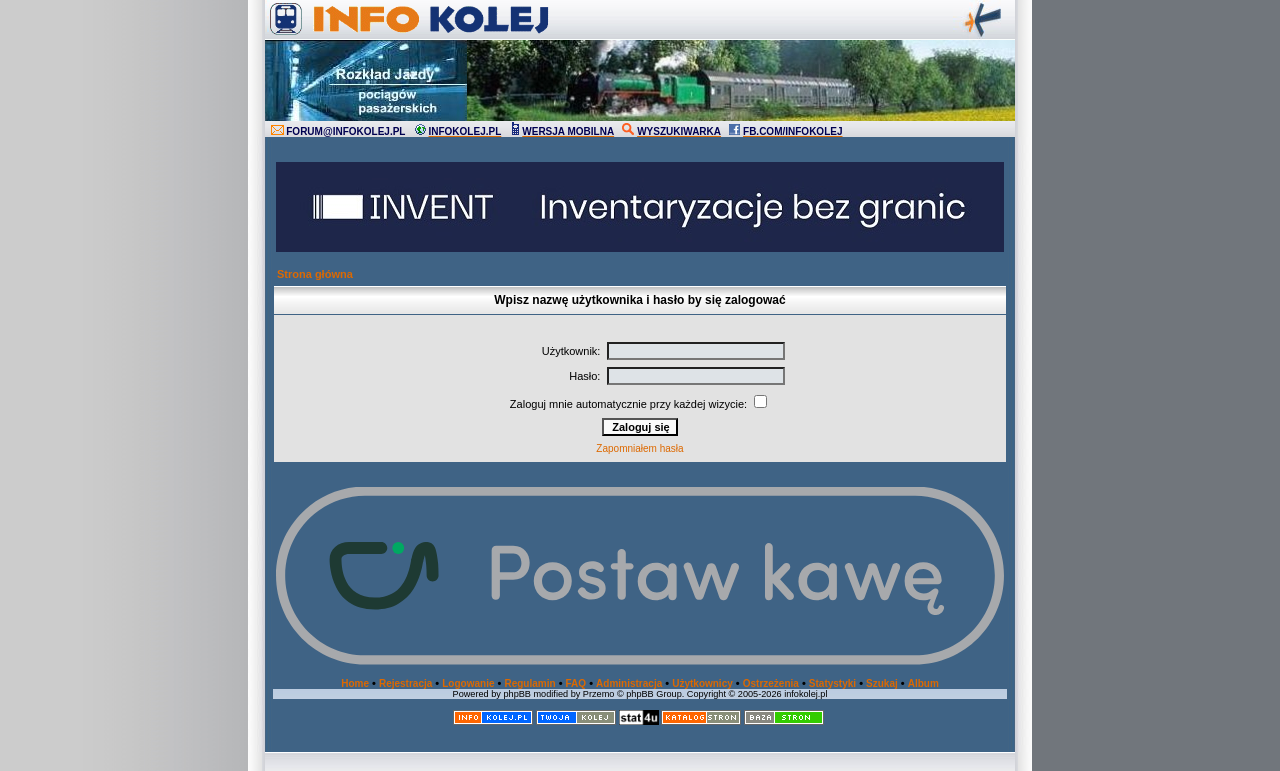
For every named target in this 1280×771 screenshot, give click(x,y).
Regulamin (529, 683)
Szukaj (882, 683)
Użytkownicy (702, 683)
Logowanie (468, 683)
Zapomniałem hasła (639, 448)
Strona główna (315, 274)
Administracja (629, 683)
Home (355, 683)
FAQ (576, 683)
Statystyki (832, 683)
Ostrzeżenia (771, 683)
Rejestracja (405, 683)
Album (923, 683)
